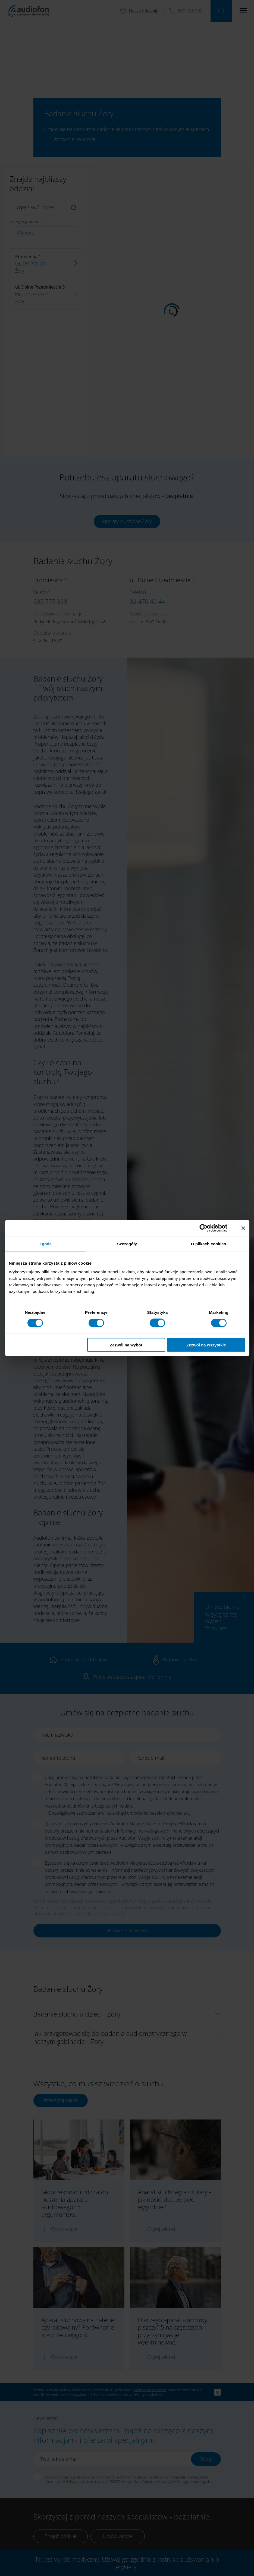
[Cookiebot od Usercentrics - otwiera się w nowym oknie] (207, 1228)
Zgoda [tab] (45, 1244)
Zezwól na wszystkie (206, 1344)
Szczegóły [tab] (127, 1244)
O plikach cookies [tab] (208, 1244)
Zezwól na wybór (126, 1344)
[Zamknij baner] (243, 1228)
